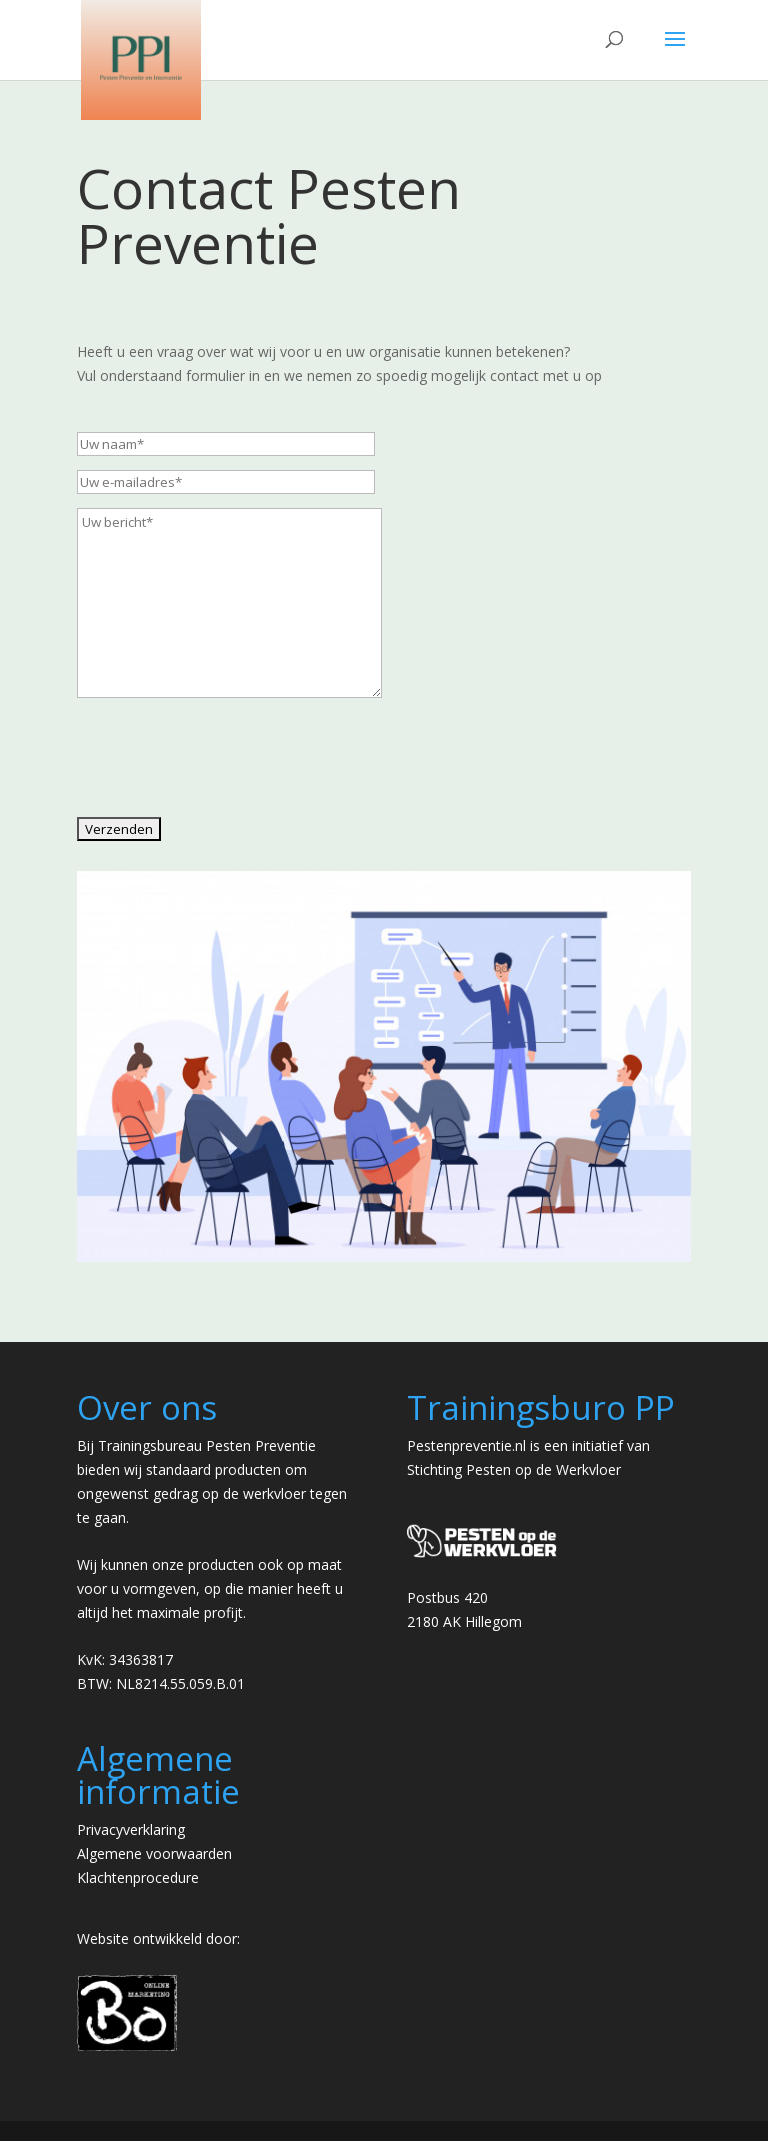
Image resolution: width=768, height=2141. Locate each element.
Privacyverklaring (131, 1829)
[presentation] (229, 771)
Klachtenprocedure (138, 1877)
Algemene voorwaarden (154, 1853)
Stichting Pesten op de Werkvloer (514, 1469)
